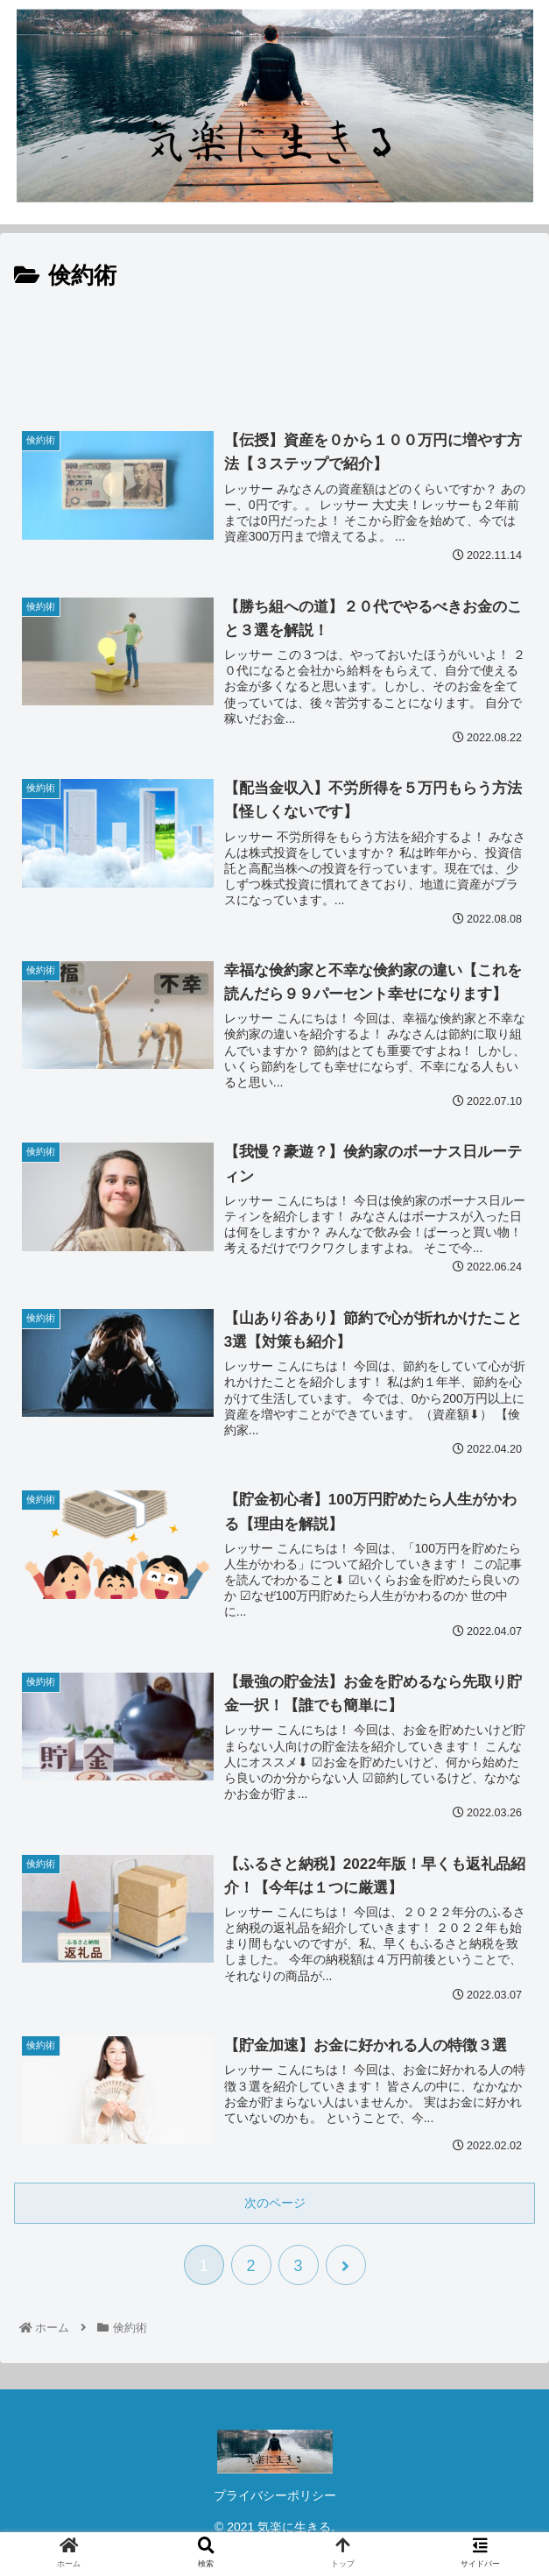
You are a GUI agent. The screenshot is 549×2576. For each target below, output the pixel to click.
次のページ (275, 2203)
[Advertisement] (274, 349)
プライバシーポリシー (275, 2495)
